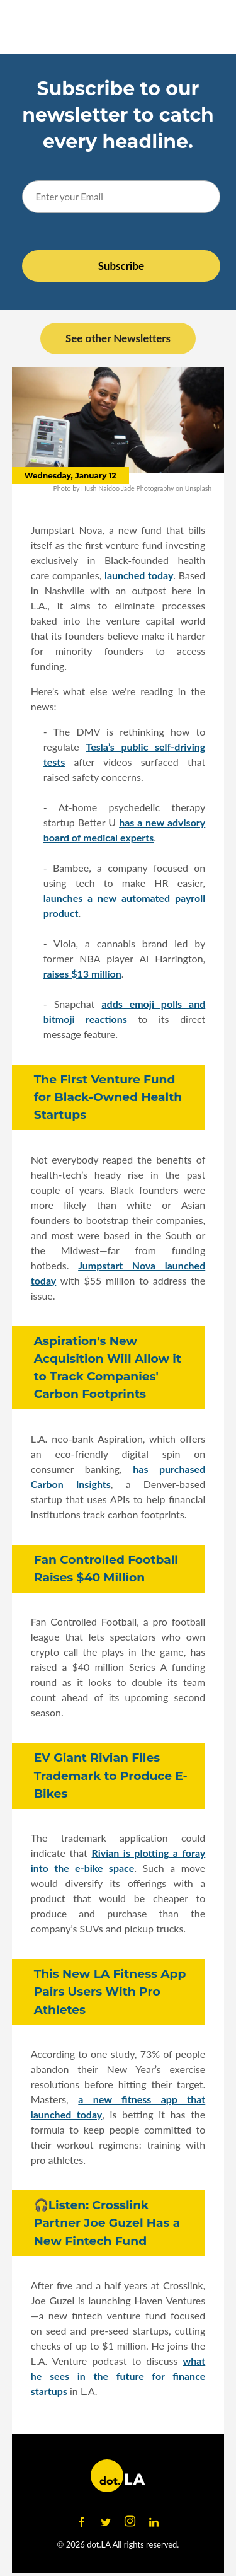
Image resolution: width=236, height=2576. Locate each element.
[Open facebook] (82, 2522)
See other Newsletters (118, 338)
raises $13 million (82, 973)
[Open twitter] (105, 2522)
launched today (138, 575)
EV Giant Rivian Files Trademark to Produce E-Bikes (111, 1775)
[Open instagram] (130, 2522)
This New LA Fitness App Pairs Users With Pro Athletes (110, 1991)
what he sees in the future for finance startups (118, 2376)
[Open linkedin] (154, 2522)
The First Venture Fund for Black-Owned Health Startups (108, 1097)
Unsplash (198, 488)
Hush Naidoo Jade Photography (127, 488)
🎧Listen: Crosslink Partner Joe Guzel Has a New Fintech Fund (107, 2223)
